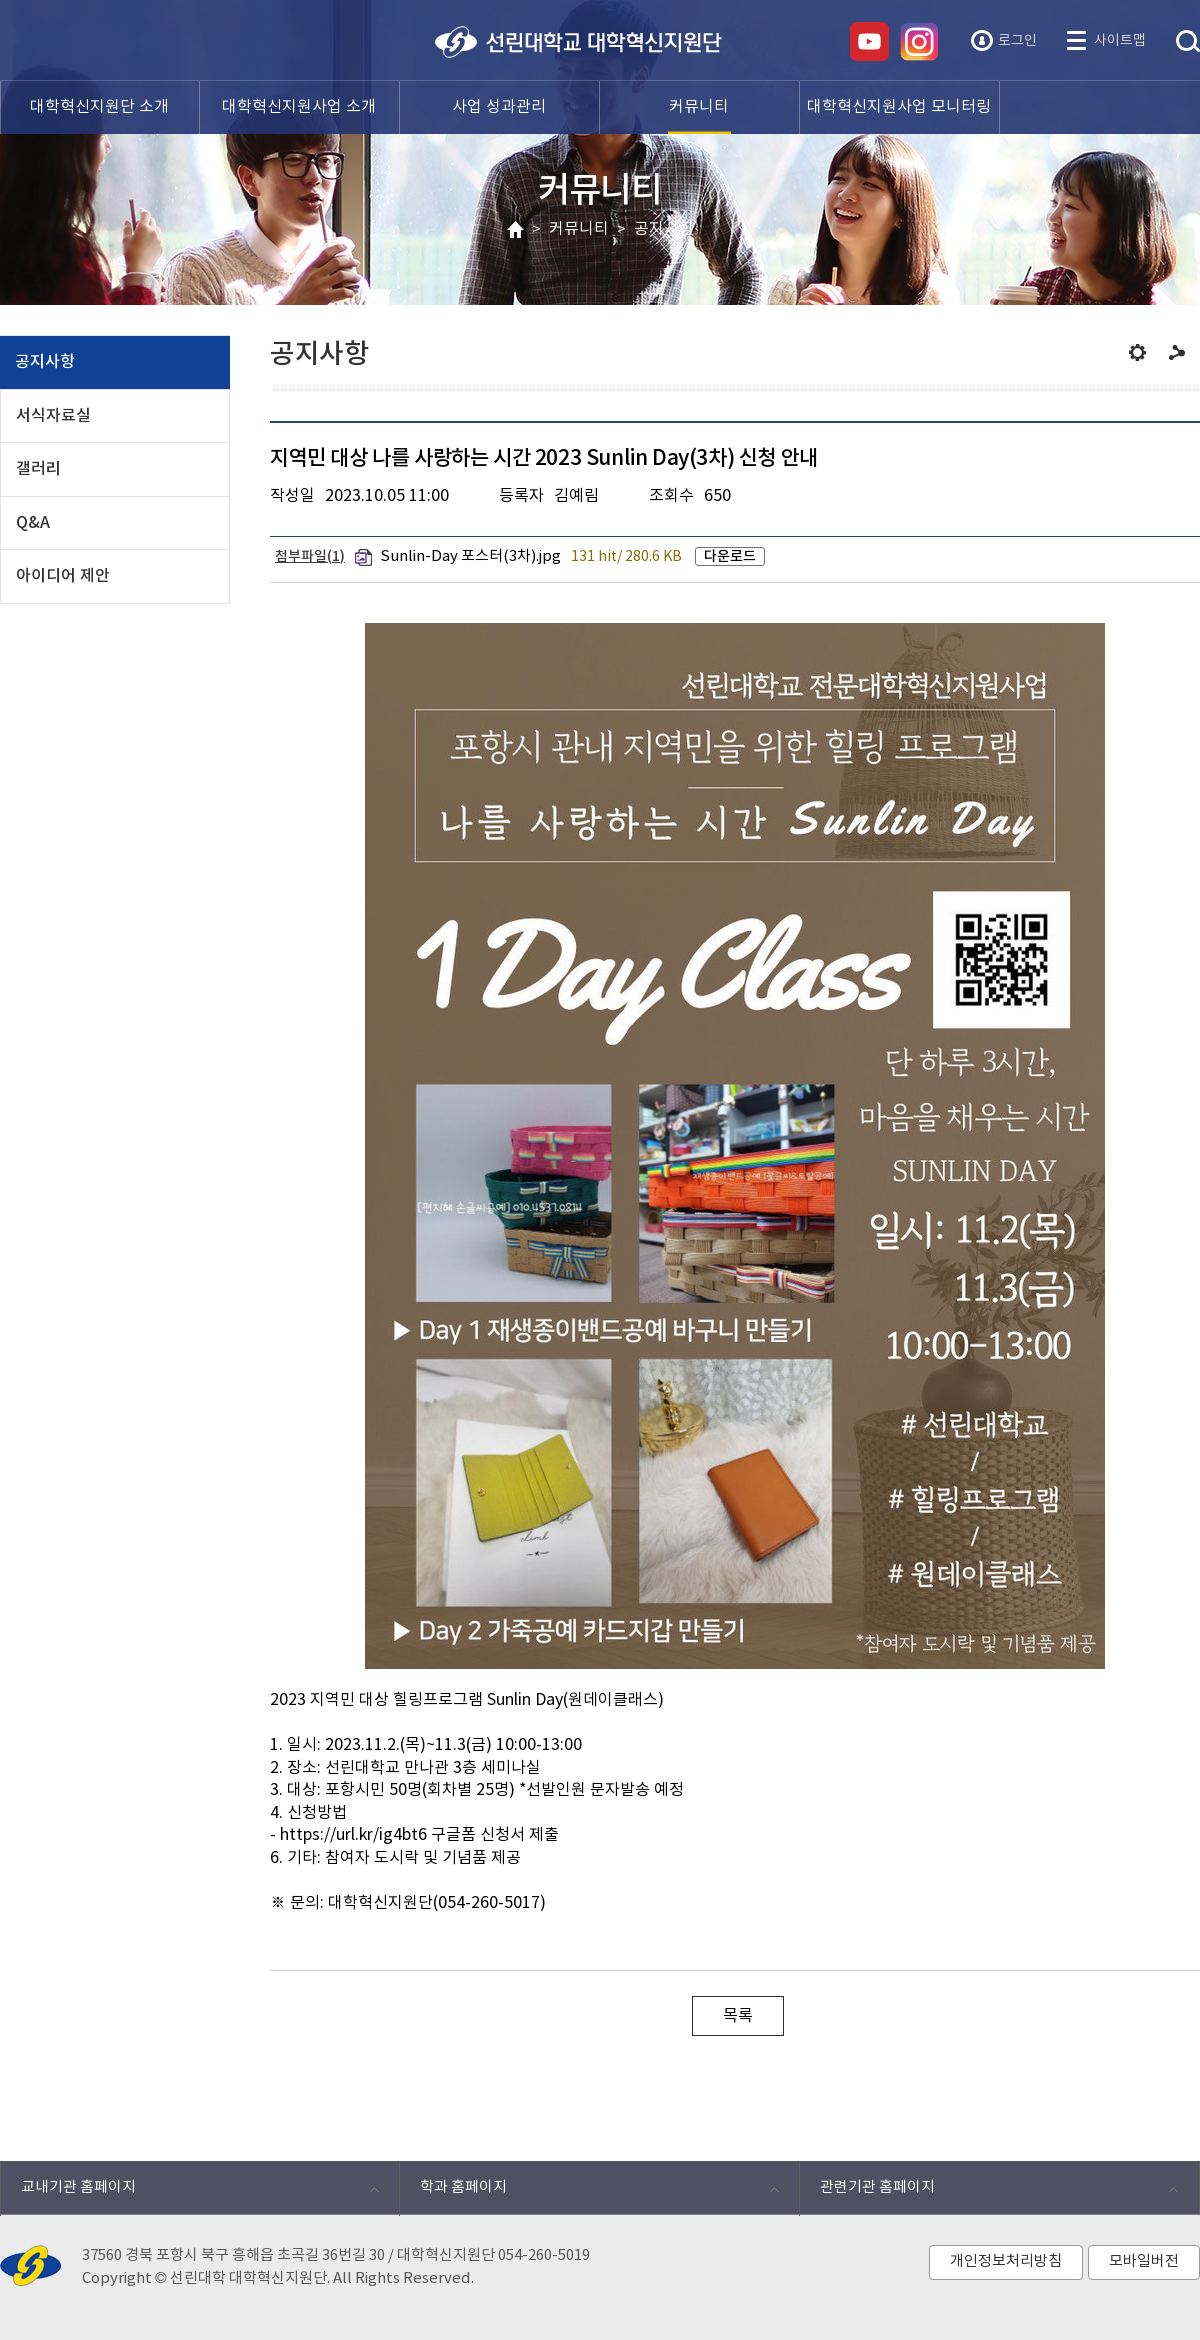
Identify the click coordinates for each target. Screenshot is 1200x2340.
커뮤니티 (579, 229)
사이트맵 (1120, 41)
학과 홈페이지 (588, 2192)
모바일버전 (1144, 2261)
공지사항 (664, 229)
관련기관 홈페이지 (988, 2192)
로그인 (1017, 41)
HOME (515, 230)
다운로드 (730, 556)
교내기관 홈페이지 (189, 2192)
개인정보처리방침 (1006, 2261)
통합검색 (1188, 42)
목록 (738, 2016)
